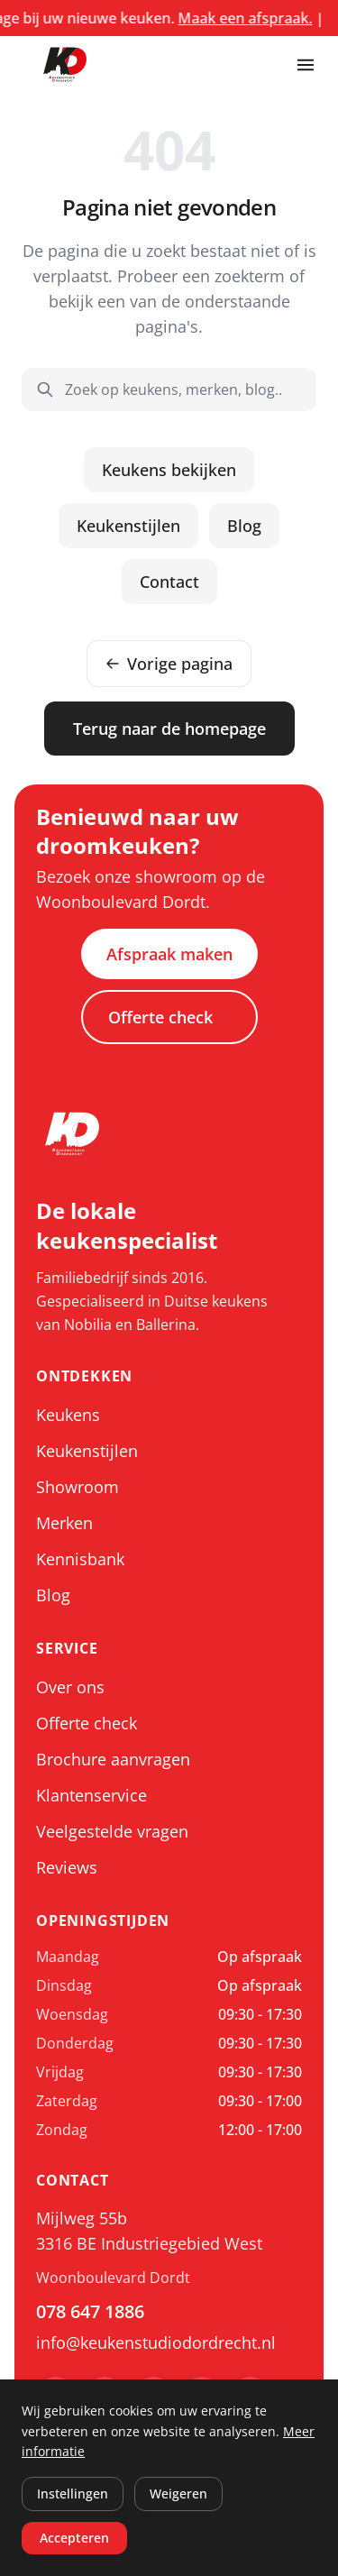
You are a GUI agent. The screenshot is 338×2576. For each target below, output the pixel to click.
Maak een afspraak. (270, 18)
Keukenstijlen (128, 525)
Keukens (68, 1415)
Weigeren (178, 2493)
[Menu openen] (306, 65)
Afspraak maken (169, 954)
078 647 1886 (90, 2311)
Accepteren (74, 2537)
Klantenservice (91, 1795)
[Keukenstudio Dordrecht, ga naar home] (64, 65)
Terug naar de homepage (169, 728)
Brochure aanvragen (113, 1759)
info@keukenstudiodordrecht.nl (156, 2342)
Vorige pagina (169, 663)
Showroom (77, 1487)
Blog (244, 525)
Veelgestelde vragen (112, 1831)
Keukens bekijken (169, 470)
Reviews (66, 1867)
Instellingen (72, 2493)
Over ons (70, 1687)
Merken (64, 1523)
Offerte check (160, 1017)
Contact (169, 581)
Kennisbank (80, 1559)
